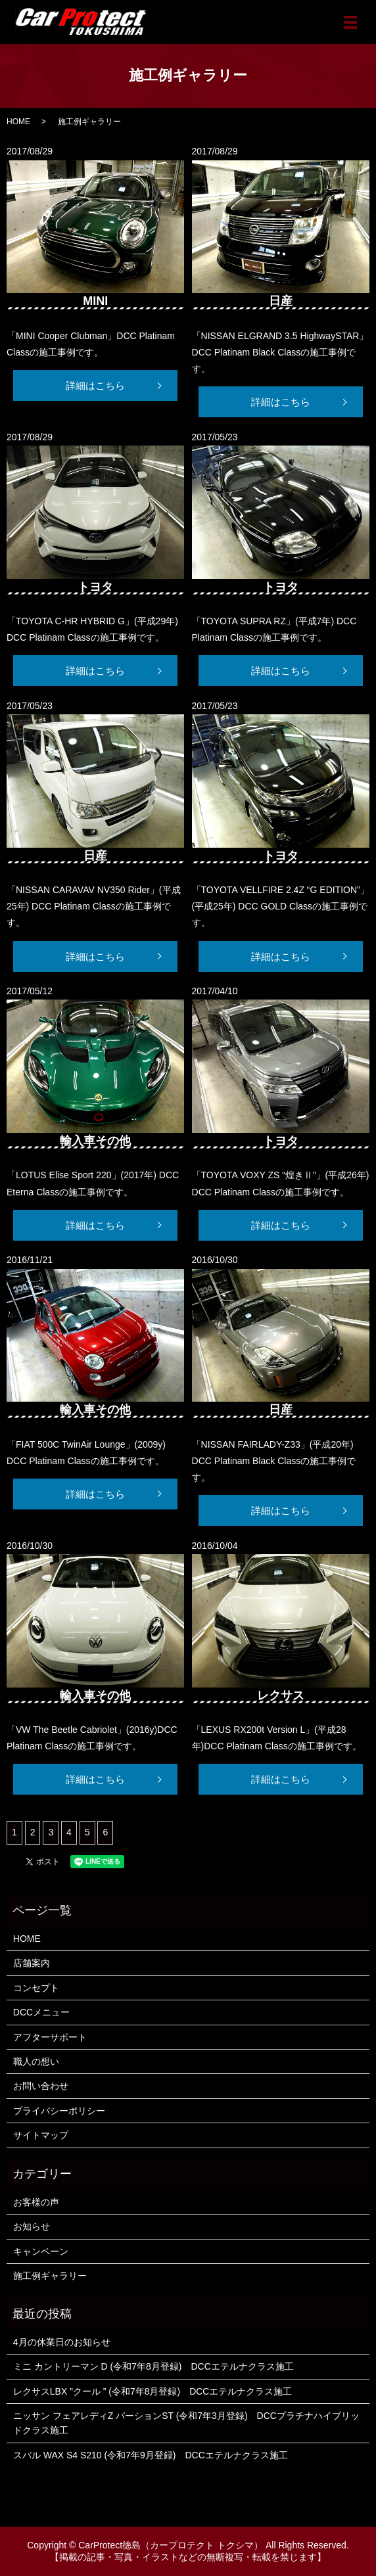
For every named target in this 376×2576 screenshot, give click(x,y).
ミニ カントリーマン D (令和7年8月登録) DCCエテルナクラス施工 (153, 2366)
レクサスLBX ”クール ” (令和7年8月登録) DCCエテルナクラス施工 (153, 2391)
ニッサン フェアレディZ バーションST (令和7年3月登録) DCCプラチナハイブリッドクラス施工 (186, 2422)
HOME (18, 121)
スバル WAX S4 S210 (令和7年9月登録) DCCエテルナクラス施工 (150, 2455)
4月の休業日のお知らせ (61, 2342)
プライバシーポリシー (59, 2110)
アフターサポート (50, 2037)
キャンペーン (40, 2251)
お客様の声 (36, 2202)
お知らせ (31, 2226)
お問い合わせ (40, 2086)
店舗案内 (31, 1963)
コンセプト (36, 1988)
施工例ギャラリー (50, 2275)
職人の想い (36, 2061)
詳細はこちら (95, 385)
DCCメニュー (41, 2012)
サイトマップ (40, 2135)
